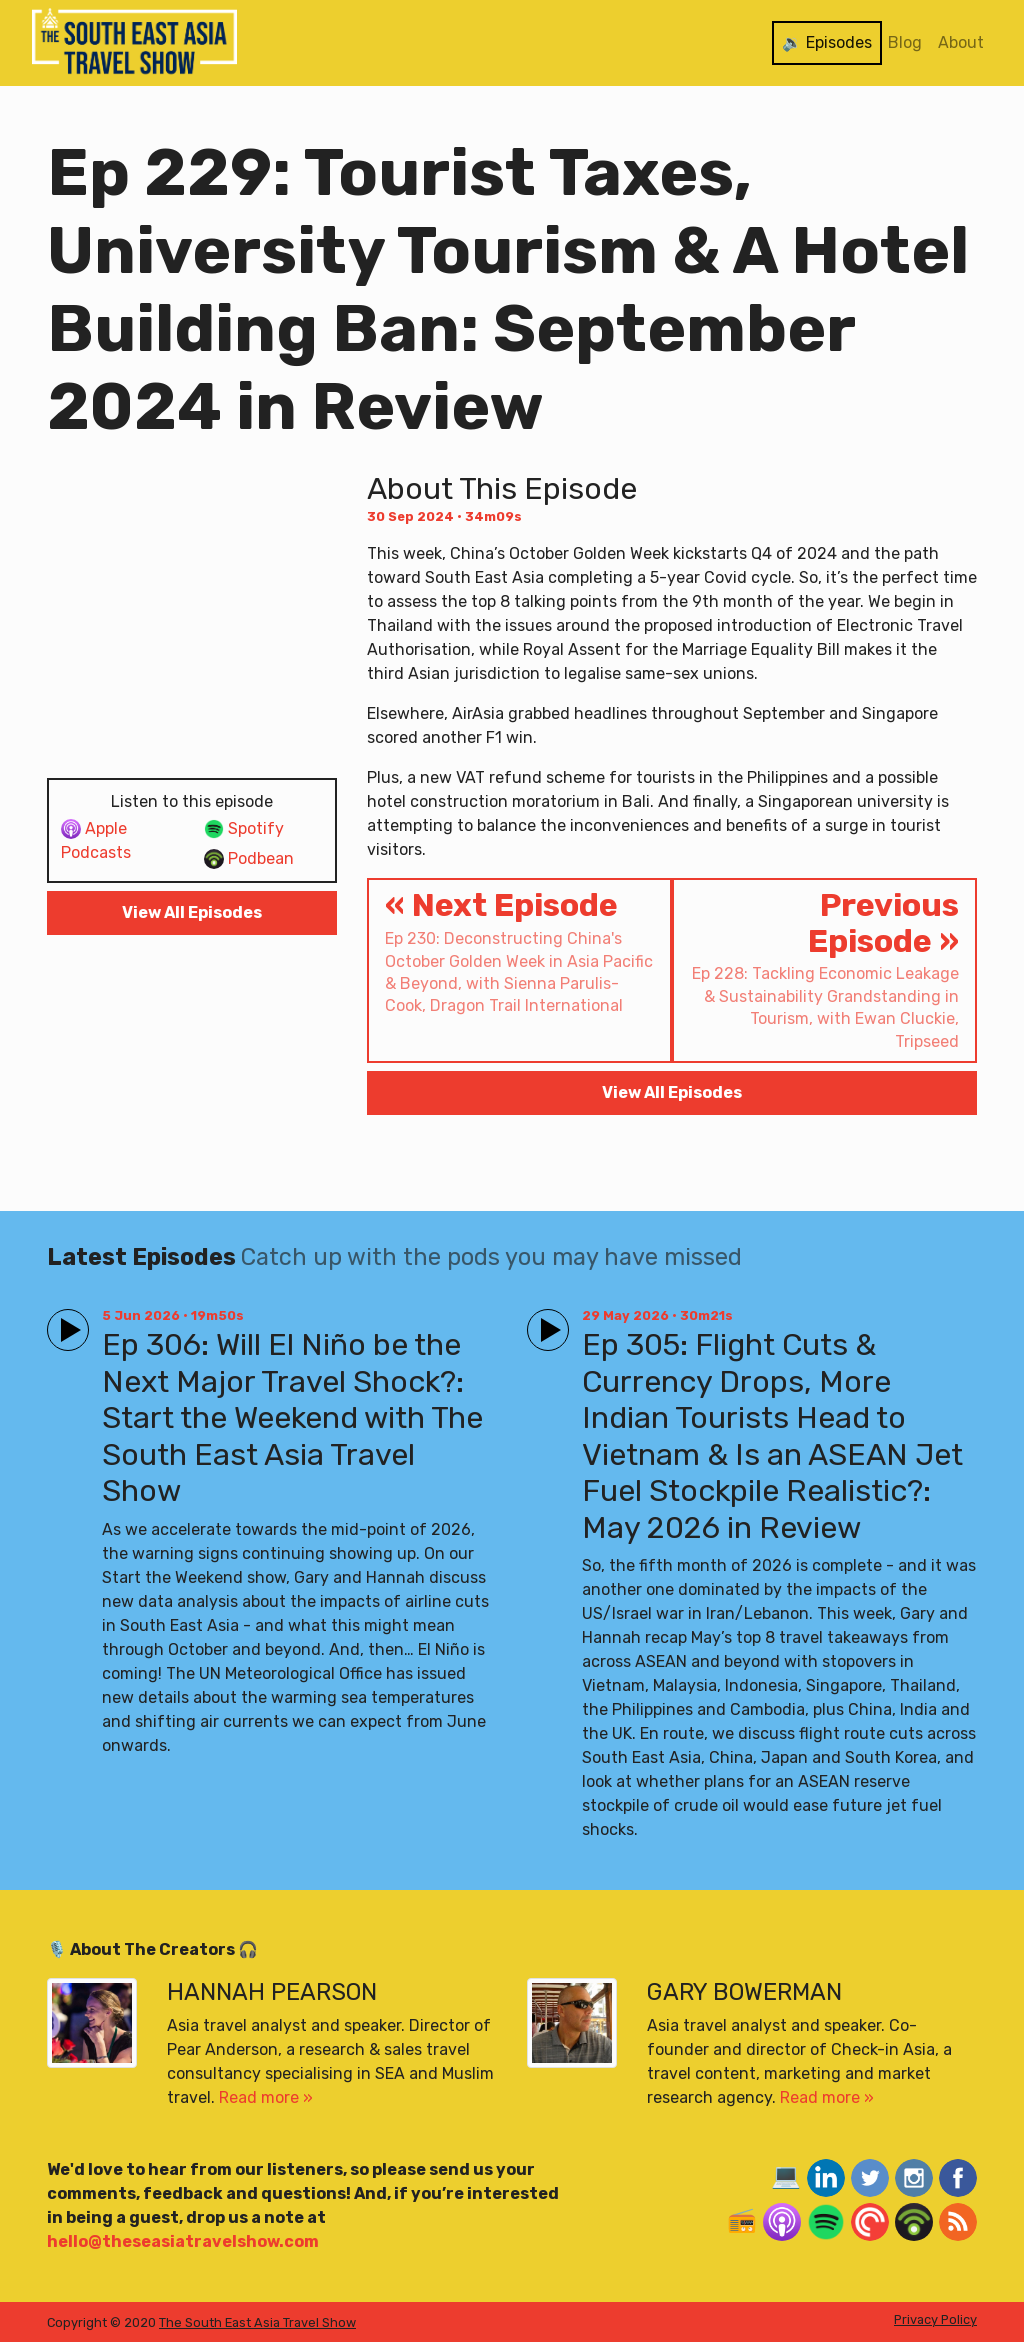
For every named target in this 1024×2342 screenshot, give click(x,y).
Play (64, 1321)
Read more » (266, 2097)
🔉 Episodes (827, 42)
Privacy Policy (935, 2319)
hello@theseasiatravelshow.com (183, 2241)
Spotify (244, 829)
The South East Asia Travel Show (257, 2322)
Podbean (249, 859)
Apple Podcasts (96, 840)
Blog (905, 42)
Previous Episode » (824, 969)
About (961, 42)
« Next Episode (519, 952)
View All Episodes (192, 912)
